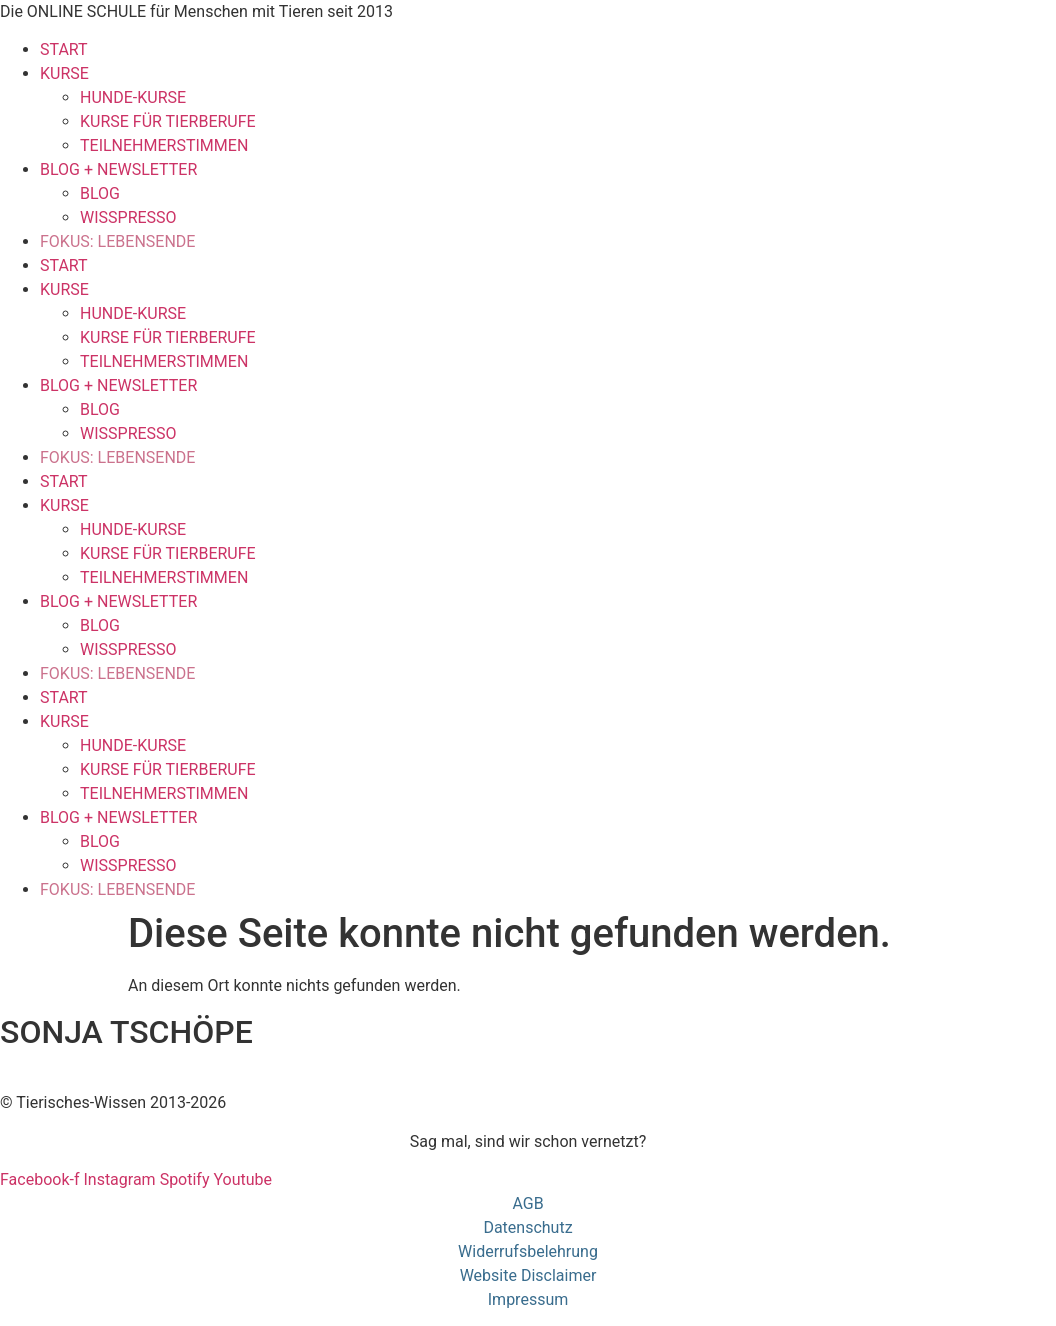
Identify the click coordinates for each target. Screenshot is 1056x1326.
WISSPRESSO (128, 217)
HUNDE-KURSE (133, 97)
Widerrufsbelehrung (528, 1251)
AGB (527, 1203)
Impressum (528, 1299)
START (64, 49)
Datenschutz (527, 1227)
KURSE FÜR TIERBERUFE (168, 121)
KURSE (64, 73)
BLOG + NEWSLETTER (118, 169)
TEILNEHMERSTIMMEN (164, 145)
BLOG (100, 193)
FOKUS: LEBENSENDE (117, 241)
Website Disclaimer (528, 1275)
